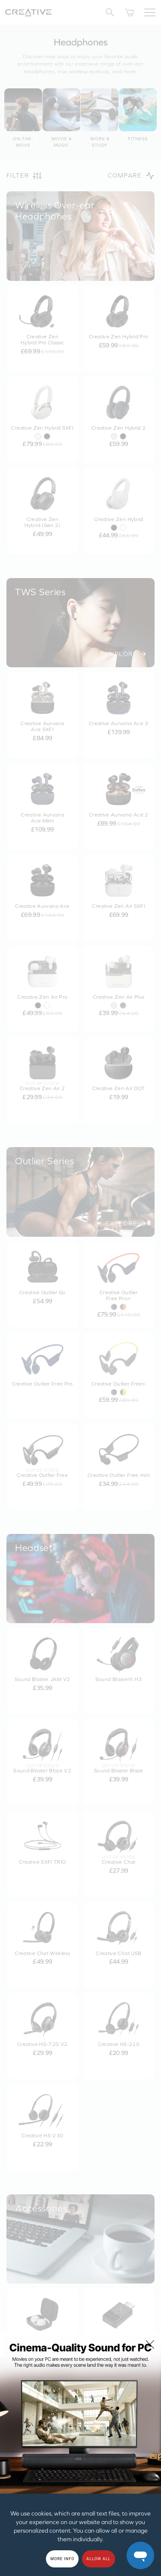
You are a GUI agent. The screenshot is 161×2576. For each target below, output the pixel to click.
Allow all (98, 2559)
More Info (62, 2559)
